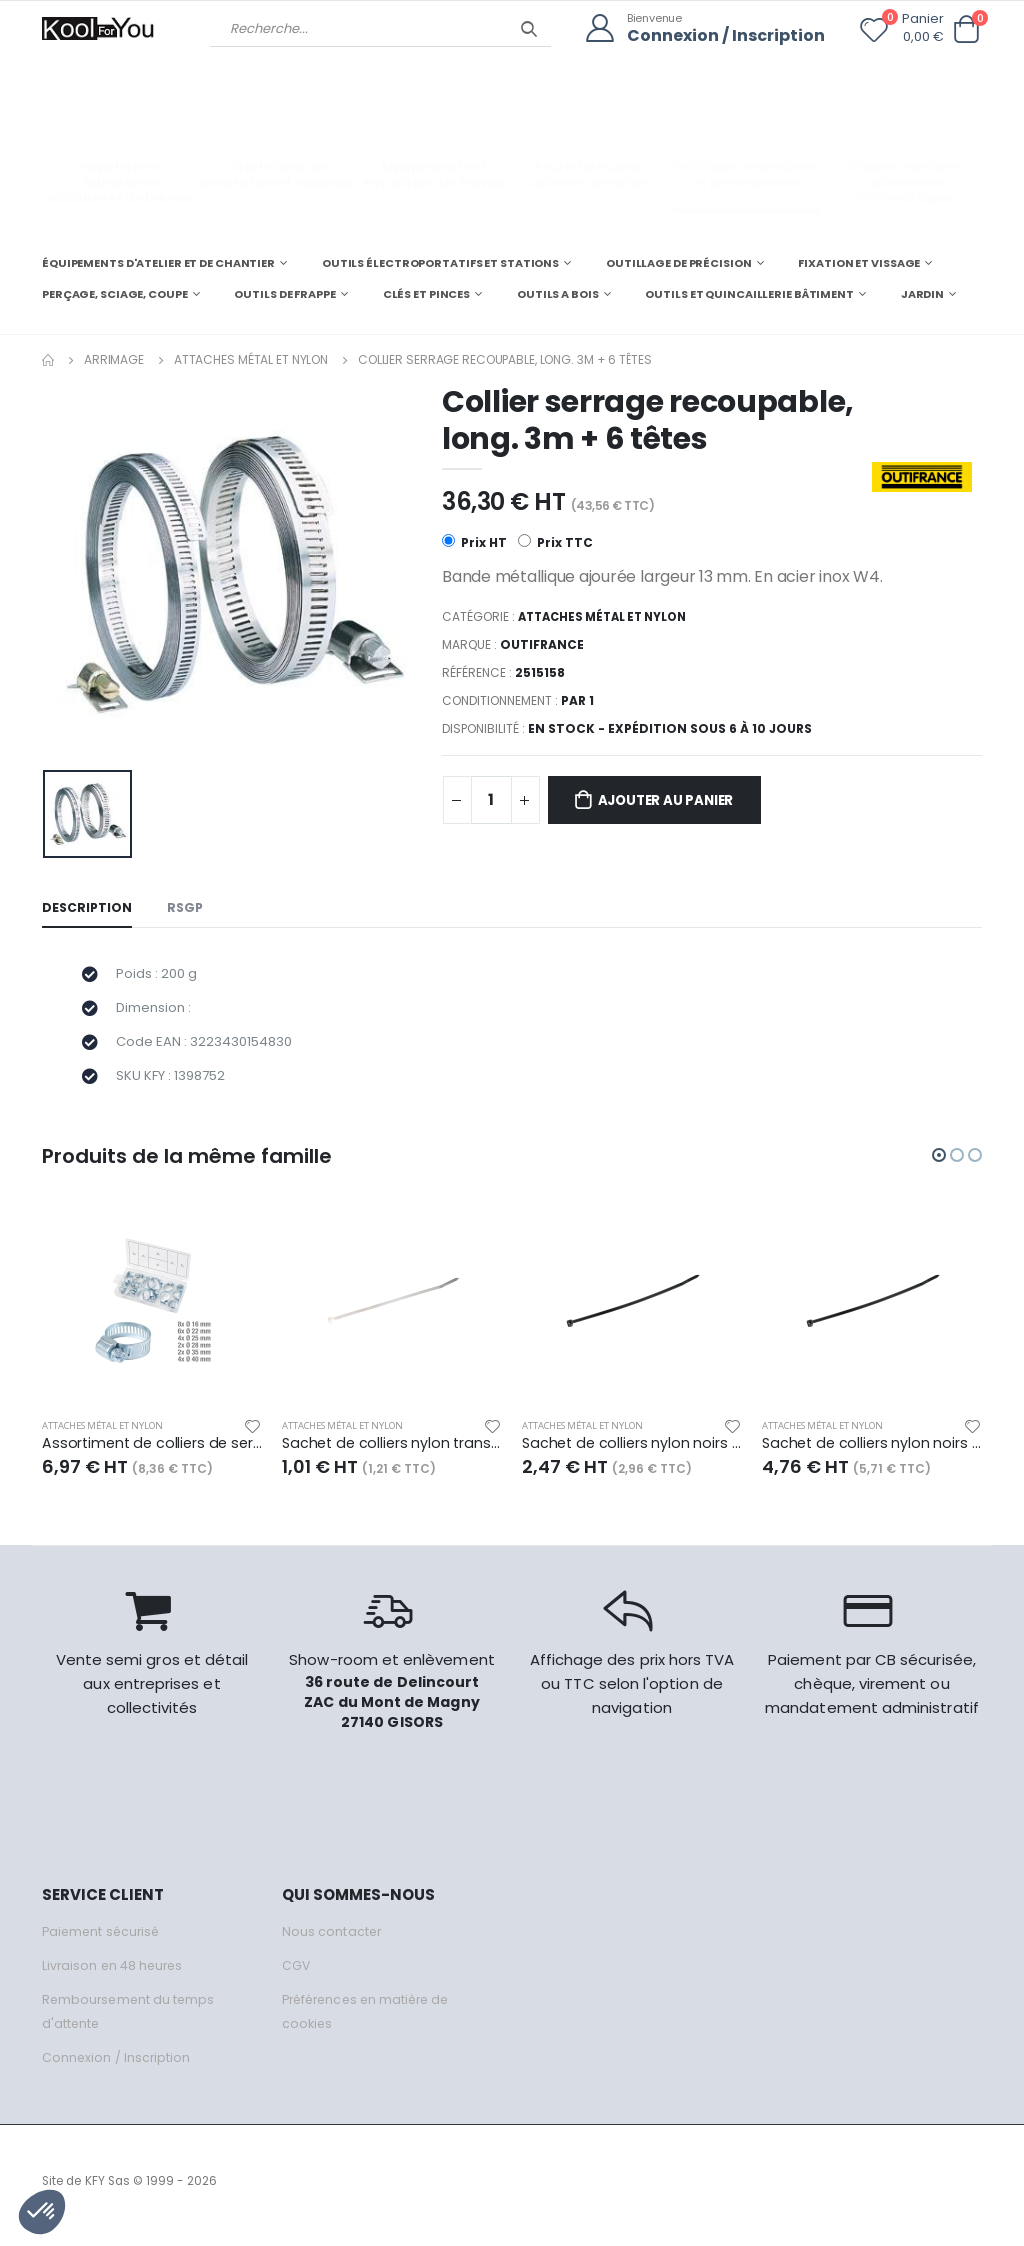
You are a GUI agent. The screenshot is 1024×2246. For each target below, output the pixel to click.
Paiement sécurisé (103, 1940)
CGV (296, 1974)
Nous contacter (332, 1940)
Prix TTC (556, 543)
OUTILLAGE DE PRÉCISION (679, 262)
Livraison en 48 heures (115, 1974)
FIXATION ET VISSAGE (859, 262)
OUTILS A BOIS (558, 294)
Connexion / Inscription (721, 35)
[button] (966, 29)
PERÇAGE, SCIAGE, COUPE (115, 294)
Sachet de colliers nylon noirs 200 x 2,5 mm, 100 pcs (632, 1453)
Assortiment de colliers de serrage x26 (152, 1453)
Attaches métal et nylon (251, 358)
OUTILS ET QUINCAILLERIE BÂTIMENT (749, 294)
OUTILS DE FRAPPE (284, 294)
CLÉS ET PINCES (426, 294)
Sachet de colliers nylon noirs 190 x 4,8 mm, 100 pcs (872, 1453)
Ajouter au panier (675, 801)
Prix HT (474, 543)
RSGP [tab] (188, 908)
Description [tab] (88, 908)
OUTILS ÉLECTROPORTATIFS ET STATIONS (440, 262)
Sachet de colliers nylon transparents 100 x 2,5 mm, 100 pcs (392, 1453)
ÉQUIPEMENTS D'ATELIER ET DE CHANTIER (158, 262)
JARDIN (922, 294)
